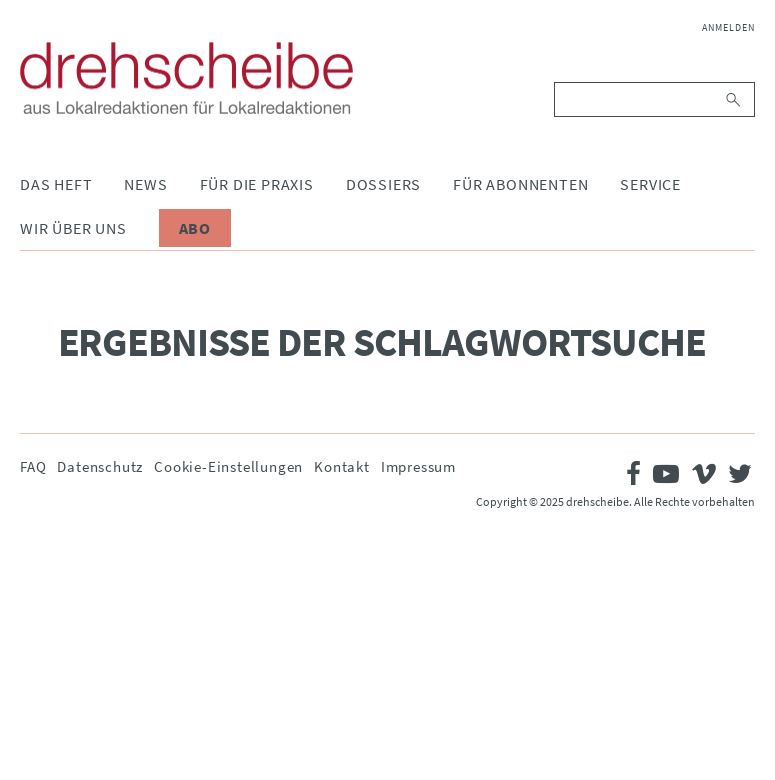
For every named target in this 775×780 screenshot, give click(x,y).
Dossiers (383, 184)
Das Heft (56, 184)
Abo (195, 228)
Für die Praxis (257, 184)
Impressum (418, 466)
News (145, 184)
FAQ (33, 466)
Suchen (734, 99)
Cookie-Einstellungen (228, 466)
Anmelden (728, 27)
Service (650, 184)
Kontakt (342, 466)
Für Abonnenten (520, 184)
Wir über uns (73, 228)
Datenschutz (100, 466)
